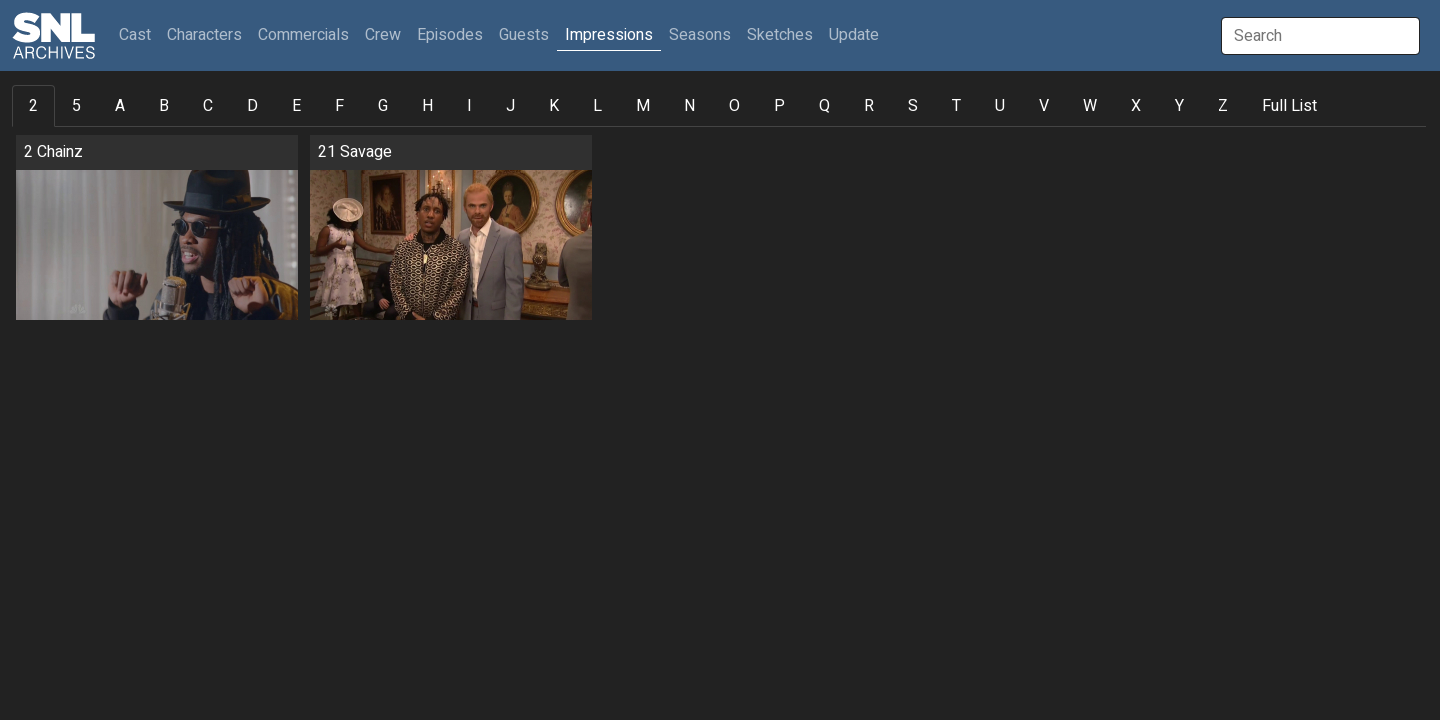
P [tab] (779, 106)
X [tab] (1136, 106)
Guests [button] (524, 35)
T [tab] (956, 106)
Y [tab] (1179, 106)
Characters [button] (204, 35)
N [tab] (689, 106)
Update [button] (854, 35)
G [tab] (383, 106)
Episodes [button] (450, 35)
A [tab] (120, 106)
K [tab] (554, 106)
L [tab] (597, 106)
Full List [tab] (1289, 106)
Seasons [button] (700, 35)
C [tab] (208, 106)
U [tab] (1000, 106)
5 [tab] (76, 106)
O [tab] (734, 106)
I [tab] (469, 106)
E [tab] (296, 106)
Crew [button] (383, 35)
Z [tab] (1223, 106)
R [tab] (869, 106)
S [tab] (913, 106)
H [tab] (427, 106)
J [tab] (510, 106)
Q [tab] (824, 106)
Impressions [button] (609, 35)
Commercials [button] (303, 35)
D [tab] (252, 106)
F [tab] (339, 106)
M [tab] (643, 106)
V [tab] (1044, 106)
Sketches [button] (780, 35)
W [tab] (1090, 106)
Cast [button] (139, 34)
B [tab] (164, 106)
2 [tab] (33, 106)
